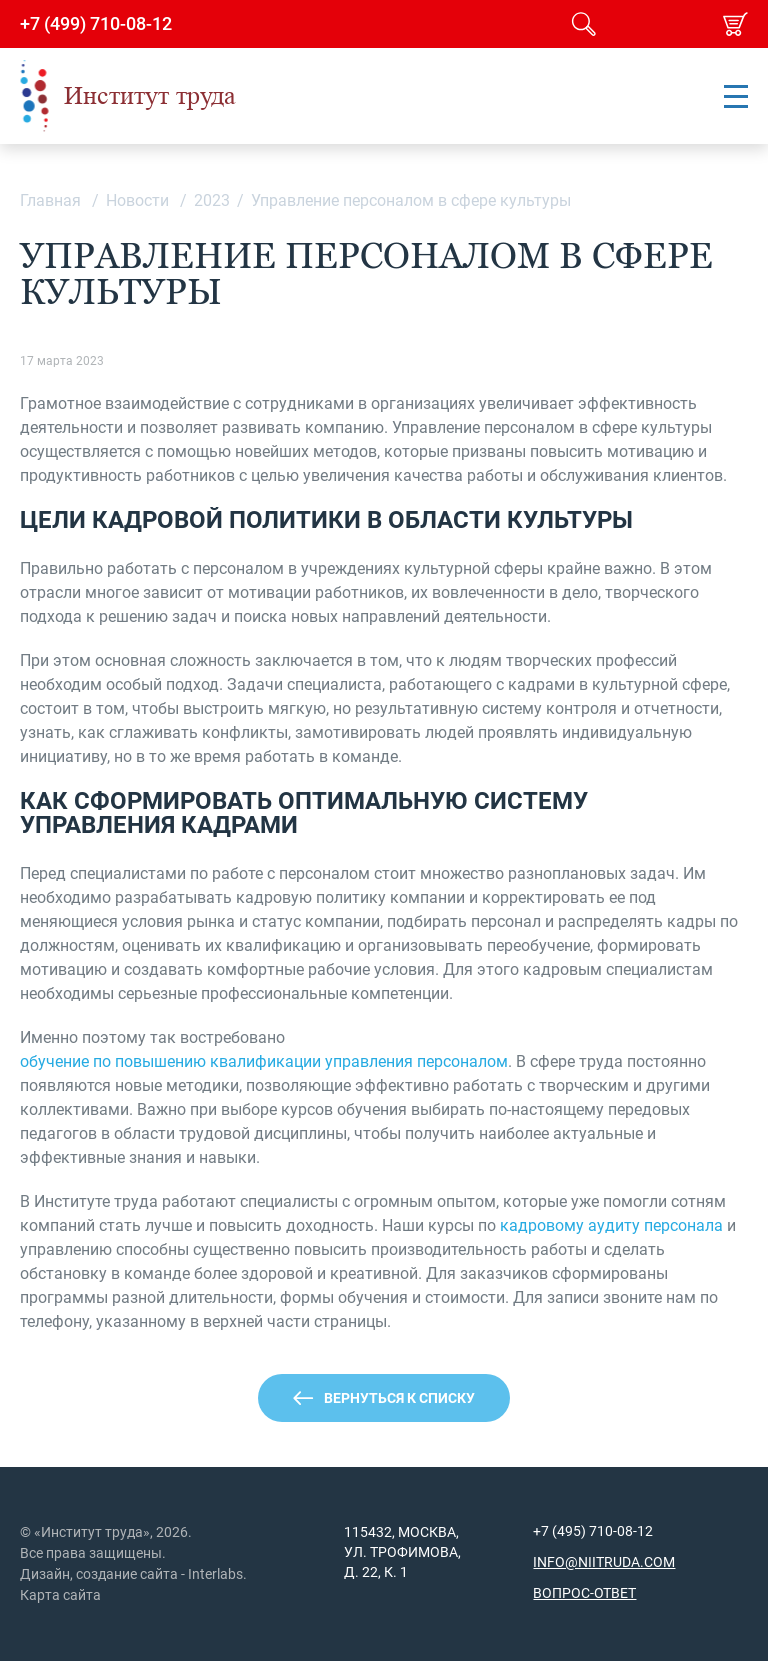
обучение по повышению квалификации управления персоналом (264, 1061)
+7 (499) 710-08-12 (96, 24)
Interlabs (215, 1574)
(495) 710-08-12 (601, 1531)
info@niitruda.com (604, 1562)
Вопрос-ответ (584, 1593)
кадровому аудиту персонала (611, 1225)
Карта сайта (60, 1595)
